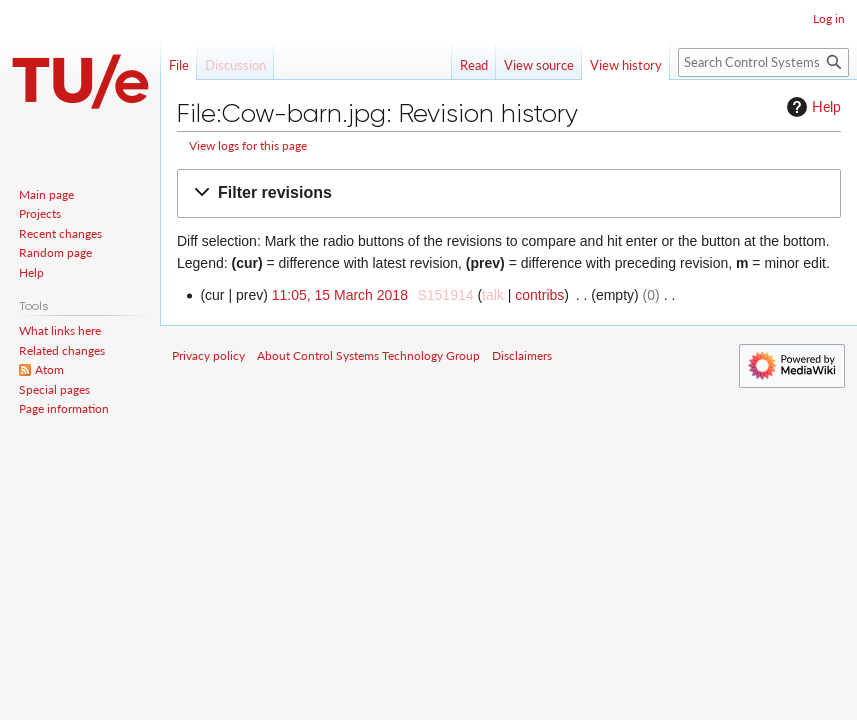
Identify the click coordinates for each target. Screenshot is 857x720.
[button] (509, 193)
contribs (539, 295)
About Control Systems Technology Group (368, 355)
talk (493, 295)
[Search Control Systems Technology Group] (763, 62)
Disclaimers (522, 355)
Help (811, 107)
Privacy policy (208, 355)
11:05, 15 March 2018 (340, 295)
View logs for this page (248, 145)
